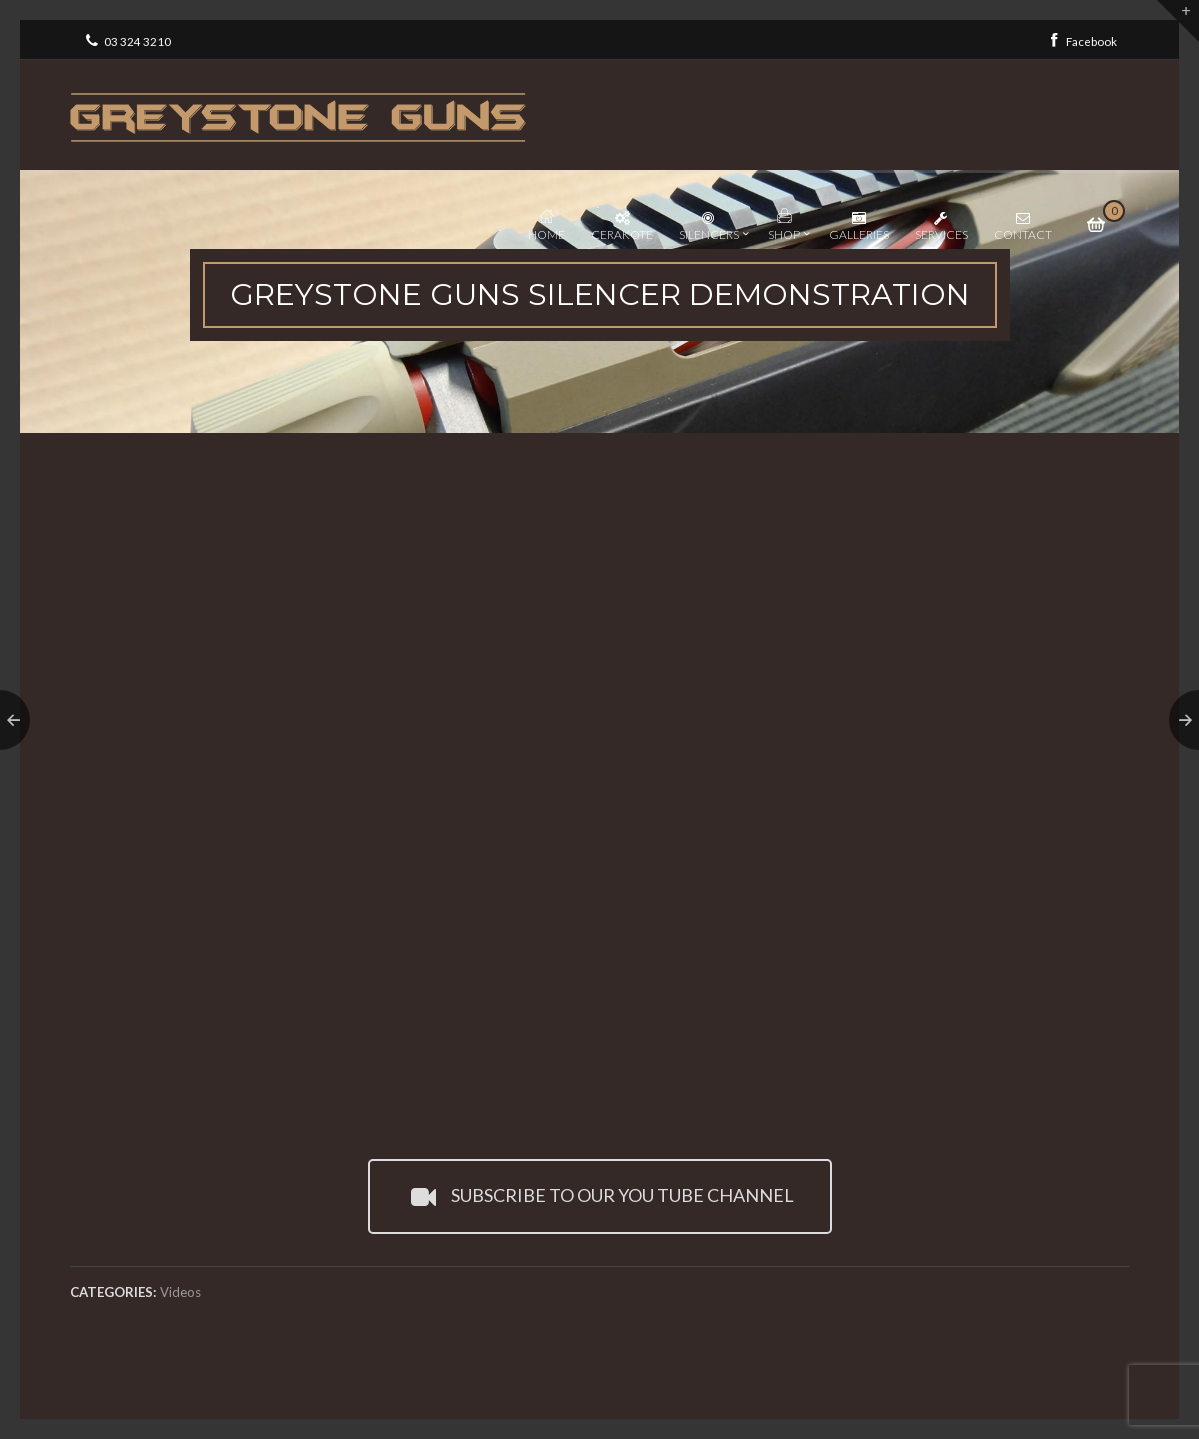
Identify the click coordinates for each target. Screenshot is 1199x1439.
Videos (180, 1292)
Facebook (1081, 40)
